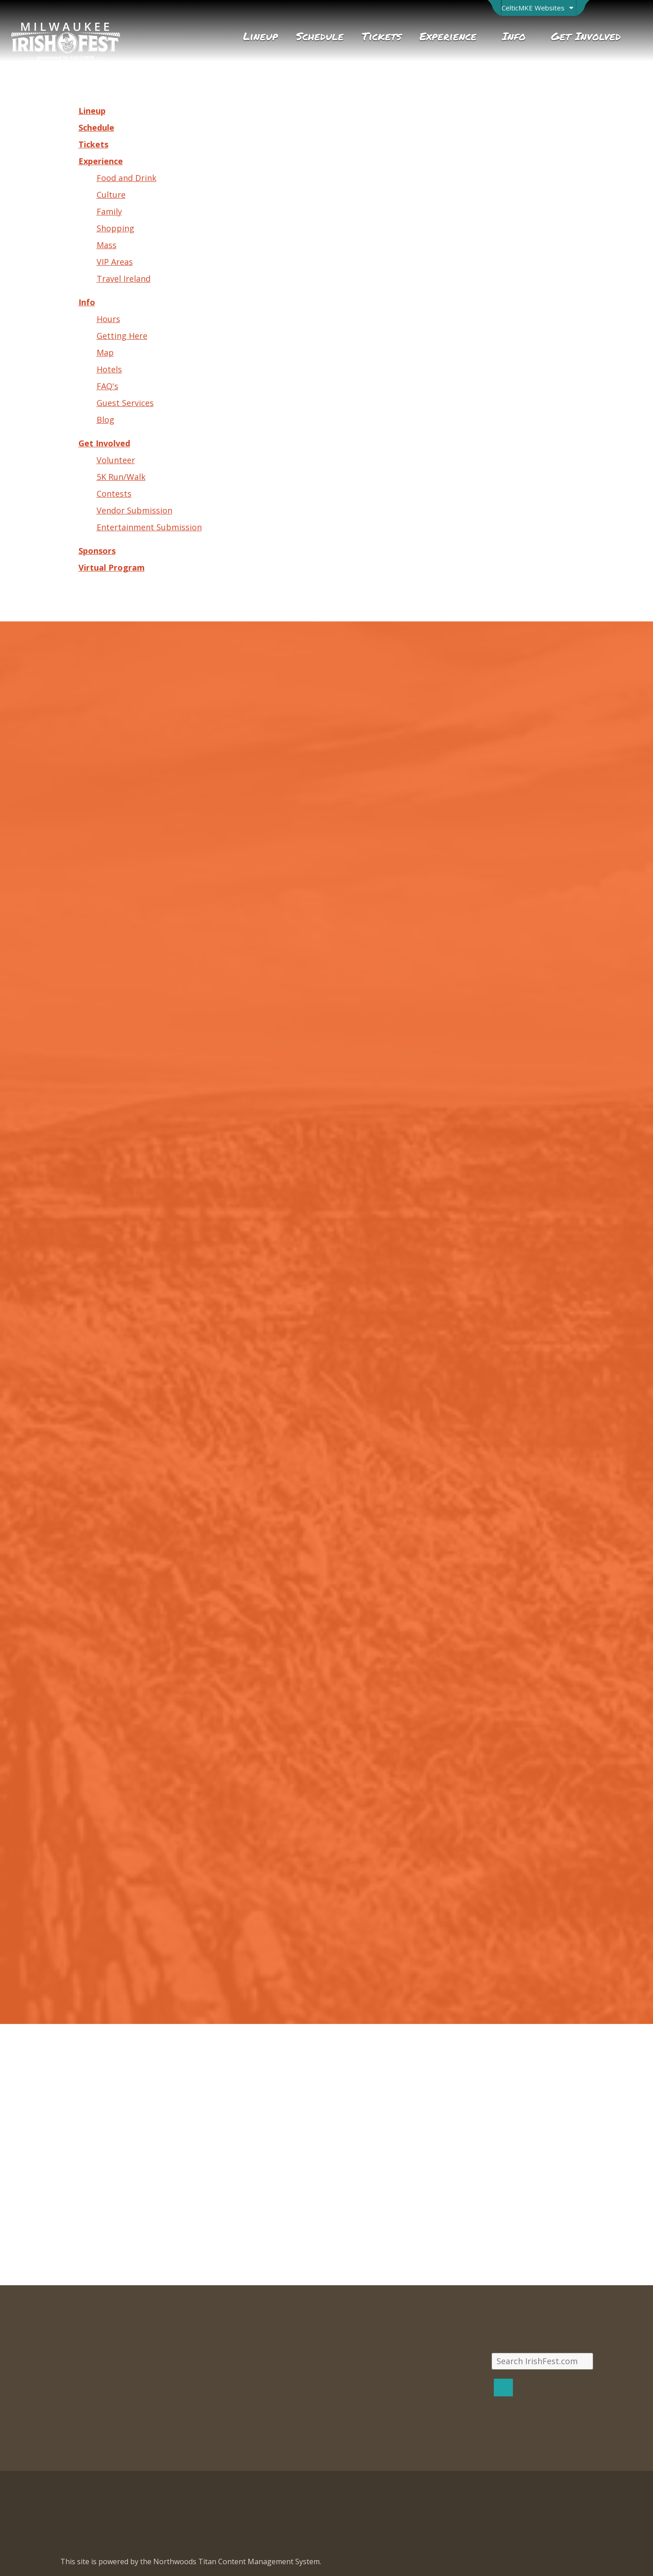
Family (109, 211)
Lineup (92, 110)
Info (86, 302)
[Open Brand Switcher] (538, 8)
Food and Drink (126, 177)
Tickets (93, 144)
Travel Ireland (124, 278)
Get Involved (104, 443)
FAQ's (107, 386)
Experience (100, 161)
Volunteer (116, 460)
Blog (105, 419)
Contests (114, 493)
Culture (111, 194)
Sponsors (97, 550)
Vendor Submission (134, 510)
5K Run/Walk (121, 476)
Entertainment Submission (149, 527)
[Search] (503, 2387)
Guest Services (125, 402)
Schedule (96, 127)
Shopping (115, 228)
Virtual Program (111, 567)
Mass (107, 245)
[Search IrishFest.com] (542, 2361)
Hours (108, 318)
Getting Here (122, 335)
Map (105, 352)
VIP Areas (115, 261)
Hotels (109, 369)
